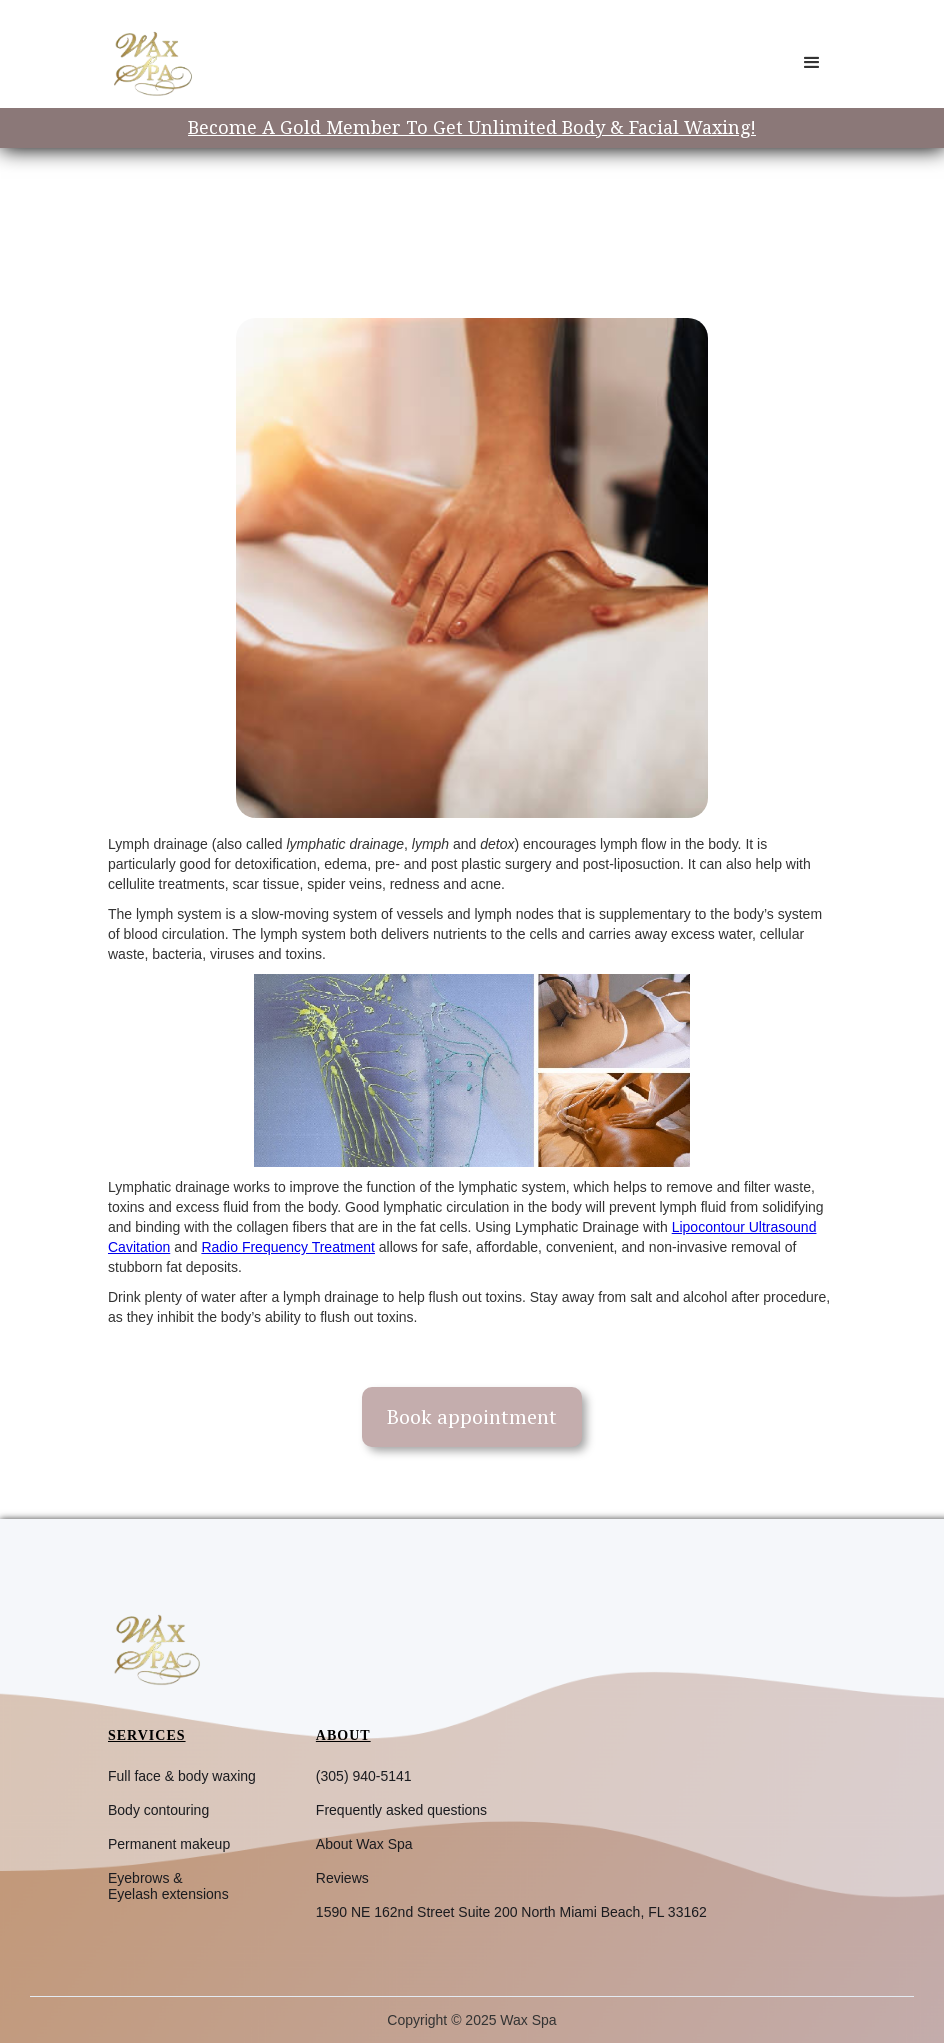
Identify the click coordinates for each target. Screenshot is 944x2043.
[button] (812, 63)
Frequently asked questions (401, 1810)
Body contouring (158, 1810)
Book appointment (472, 1416)
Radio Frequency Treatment (288, 1247)
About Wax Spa (364, 1844)
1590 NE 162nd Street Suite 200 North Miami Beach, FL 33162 (511, 1912)
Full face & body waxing (182, 1776)
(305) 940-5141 (364, 1776)
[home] (151, 63)
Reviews (342, 1878)
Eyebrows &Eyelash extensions (168, 1886)
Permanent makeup (169, 1844)
